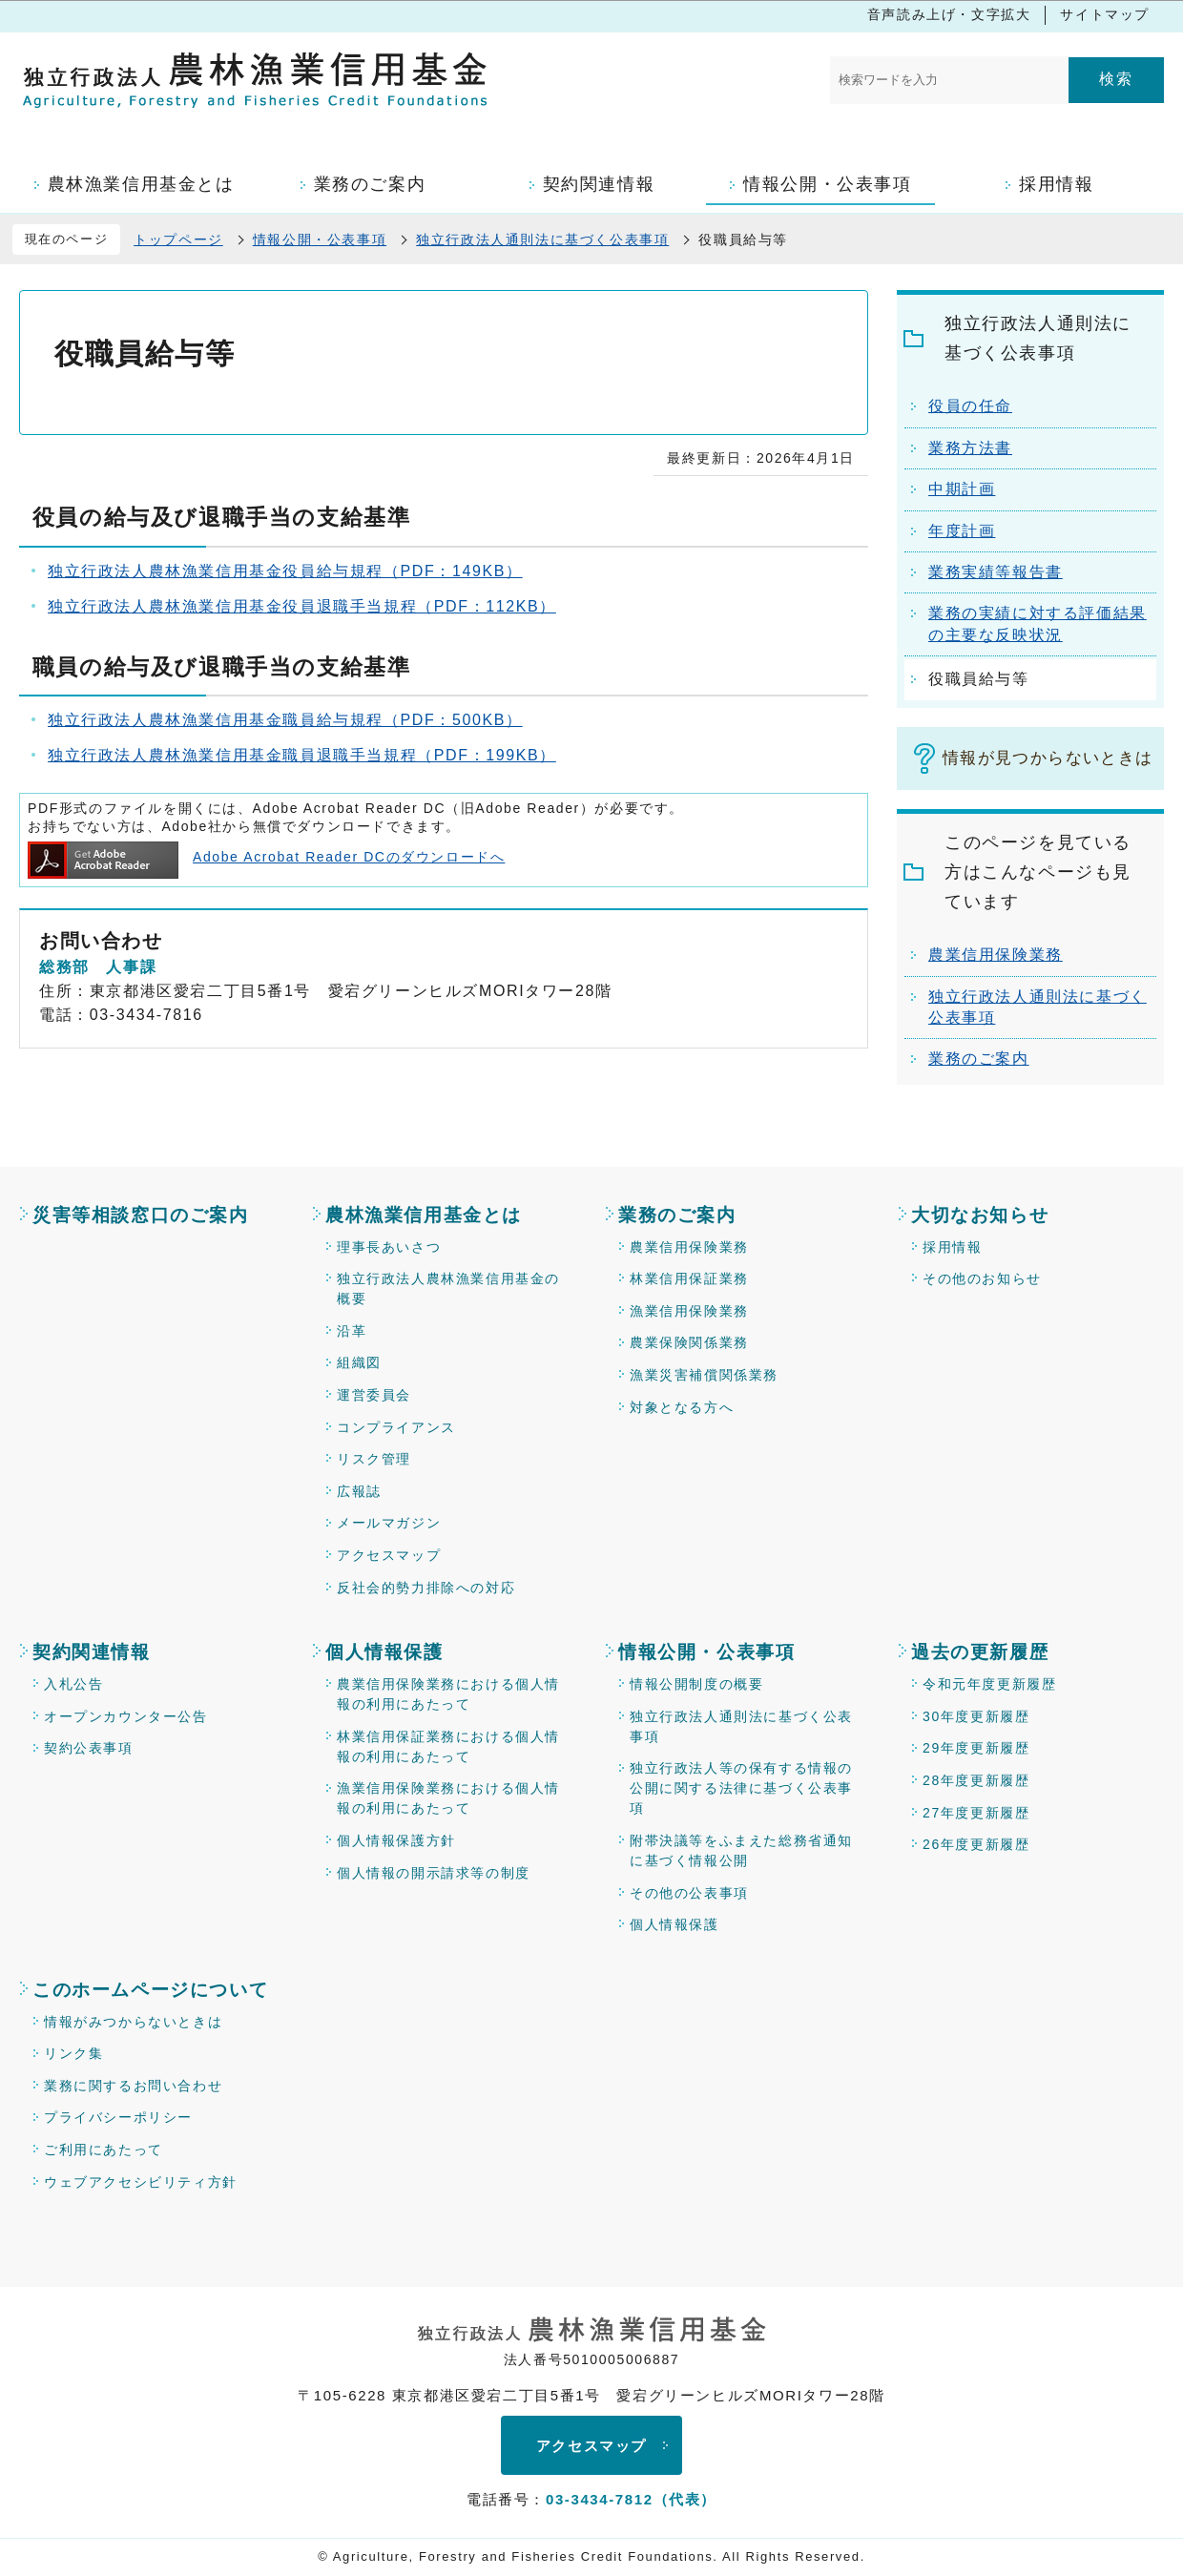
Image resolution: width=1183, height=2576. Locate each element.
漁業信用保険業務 (689, 1311)
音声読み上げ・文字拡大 (949, 14)
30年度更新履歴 (976, 1716)
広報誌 (359, 1491)
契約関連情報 (91, 1652)
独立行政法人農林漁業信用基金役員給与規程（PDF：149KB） (285, 571)
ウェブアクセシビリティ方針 (141, 2182)
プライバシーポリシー (118, 2117)
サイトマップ (1105, 14)
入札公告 (73, 1684)
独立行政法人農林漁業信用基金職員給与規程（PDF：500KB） (285, 720)
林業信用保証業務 (689, 1278)
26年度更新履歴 (976, 1844)
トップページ (178, 239)
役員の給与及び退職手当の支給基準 (221, 517)
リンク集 (73, 2053)
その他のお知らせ (982, 1278)
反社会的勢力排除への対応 (426, 1587)
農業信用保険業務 (995, 954)
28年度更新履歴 (976, 1780)
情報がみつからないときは (133, 2021)
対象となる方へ (682, 1407)
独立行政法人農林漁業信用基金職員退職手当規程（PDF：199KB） (302, 755)
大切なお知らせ (979, 1215)
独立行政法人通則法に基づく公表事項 (542, 239)
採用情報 (952, 1247)
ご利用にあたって (103, 2149)
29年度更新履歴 (976, 1747)
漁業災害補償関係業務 (704, 1374)
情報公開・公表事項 (319, 239)
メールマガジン (389, 1522)
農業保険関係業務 (689, 1342)
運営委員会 (374, 1394)
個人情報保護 (384, 1652)
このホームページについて (150, 1990)
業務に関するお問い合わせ (133, 2085)
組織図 (359, 1362)
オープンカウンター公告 (126, 1716)
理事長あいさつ (389, 1247)
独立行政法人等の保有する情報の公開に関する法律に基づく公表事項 (741, 1788)
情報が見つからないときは (1047, 758)
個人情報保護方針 (396, 1840)
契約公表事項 (89, 1747)
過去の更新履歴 (979, 1652)
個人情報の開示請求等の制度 (433, 1872)
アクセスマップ (389, 1555)
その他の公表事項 (689, 1893)
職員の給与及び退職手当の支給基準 (221, 666)
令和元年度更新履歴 (989, 1684)
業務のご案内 (978, 1058)
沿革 (351, 1331)
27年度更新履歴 (976, 1812)
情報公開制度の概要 (696, 1684)
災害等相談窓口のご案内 (140, 1215)
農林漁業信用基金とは (423, 1215)
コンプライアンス (396, 1427)
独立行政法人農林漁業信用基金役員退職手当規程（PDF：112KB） (302, 606)
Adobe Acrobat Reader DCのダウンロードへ (266, 856)
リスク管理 (374, 1458)
